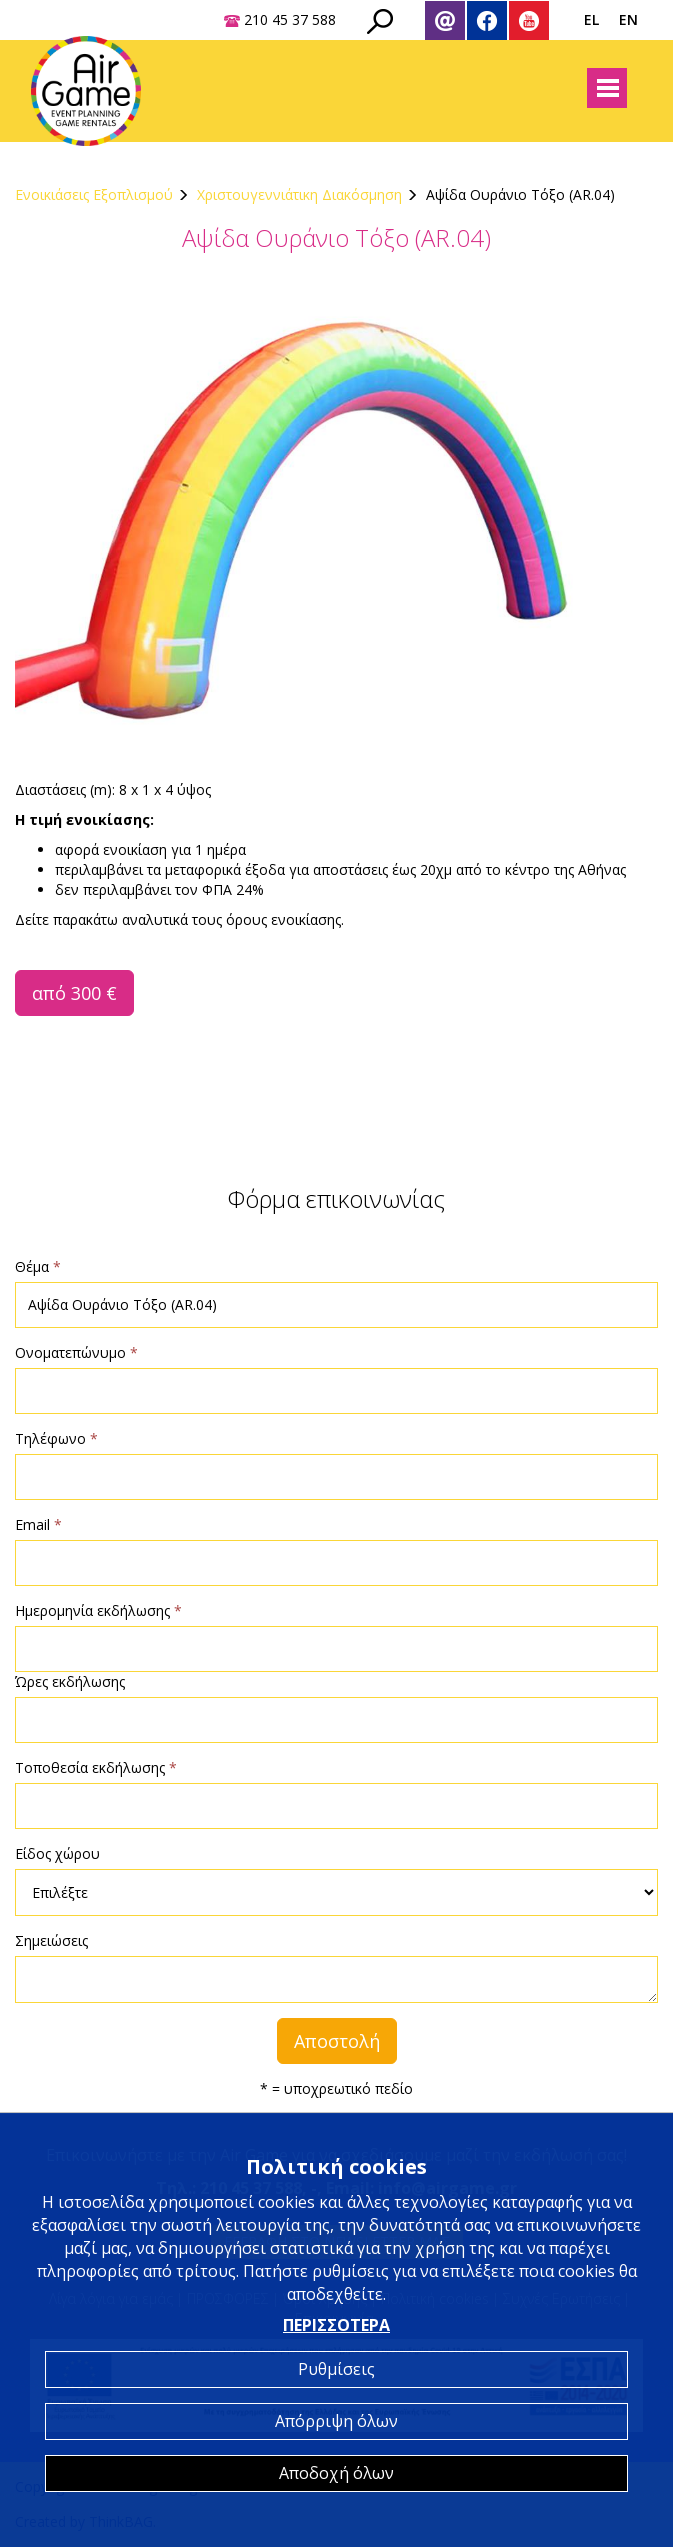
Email (38, 1524)
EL (591, 19)
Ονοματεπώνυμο (76, 1352)
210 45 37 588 (290, 19)
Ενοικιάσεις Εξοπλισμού (94, 194)
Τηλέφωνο (56, 1438)
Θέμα (38, 1266)
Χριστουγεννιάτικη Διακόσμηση (299, 194)
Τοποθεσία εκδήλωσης (96, 1767)
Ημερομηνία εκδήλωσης (98, 1610)
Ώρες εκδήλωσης (70, 1681)
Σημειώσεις (51, 1940)
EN (628, 19)
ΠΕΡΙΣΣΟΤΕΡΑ (336, 2325)
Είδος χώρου (57, 1853)
